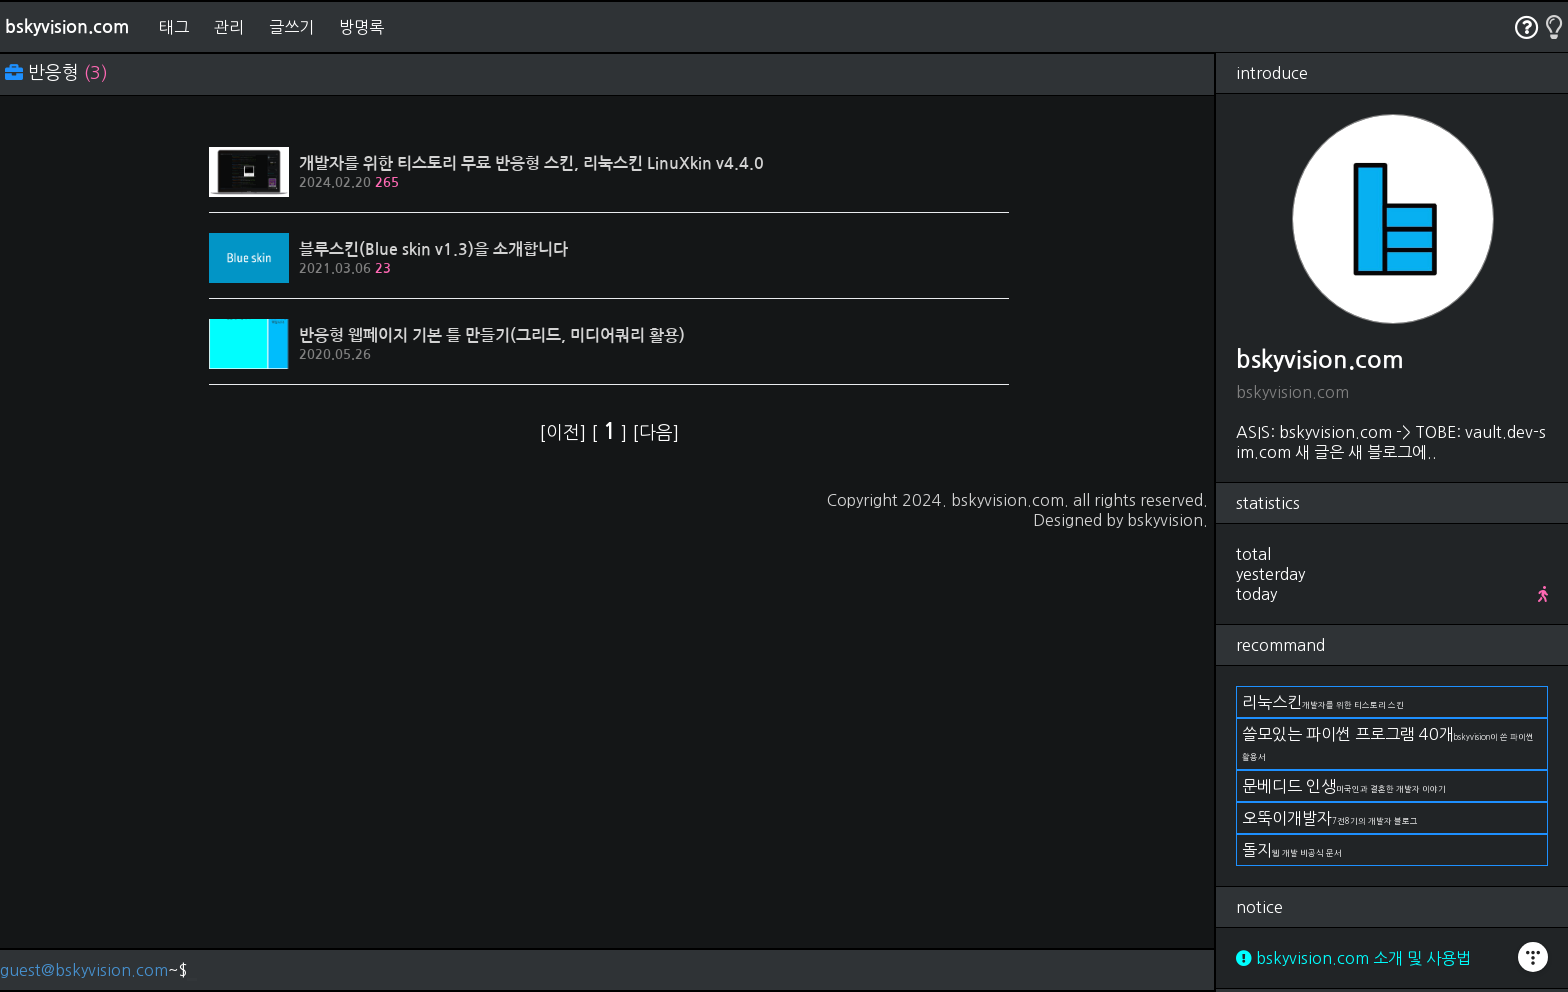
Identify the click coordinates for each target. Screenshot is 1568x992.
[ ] (611, 433)
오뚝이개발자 (1330, 818)
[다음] (655, 433)
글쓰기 (291, 27)
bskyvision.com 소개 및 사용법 (1353, 958)
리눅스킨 (1323, 702)
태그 (174, 27)
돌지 (1292, 850)
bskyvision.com (67, 27)
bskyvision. (1167, 520)
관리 (229, 27)
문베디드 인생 (1344, 786)
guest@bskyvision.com (84, 970)
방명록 (361, 27)
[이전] (565, 433)
